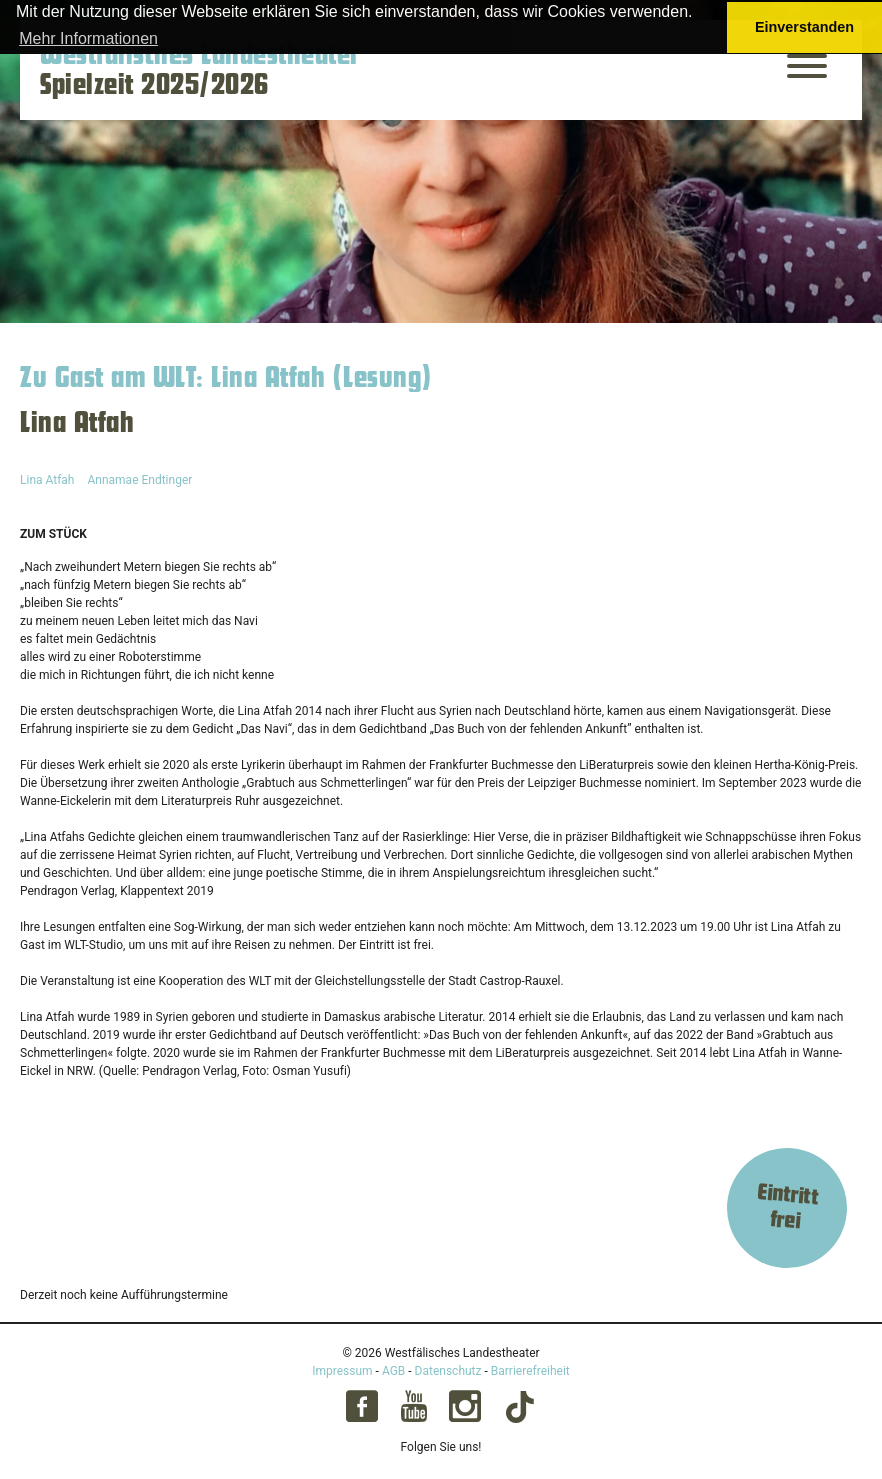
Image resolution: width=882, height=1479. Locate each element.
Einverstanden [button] (804, 27)
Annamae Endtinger (139, 480)
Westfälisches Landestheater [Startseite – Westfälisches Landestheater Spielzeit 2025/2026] (200, 55)
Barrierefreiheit (530, 1371)
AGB (393, 1371)
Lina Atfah (47, 480)
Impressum (342, 1371)
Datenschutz (448, 1371)
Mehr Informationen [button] (88, 38)
